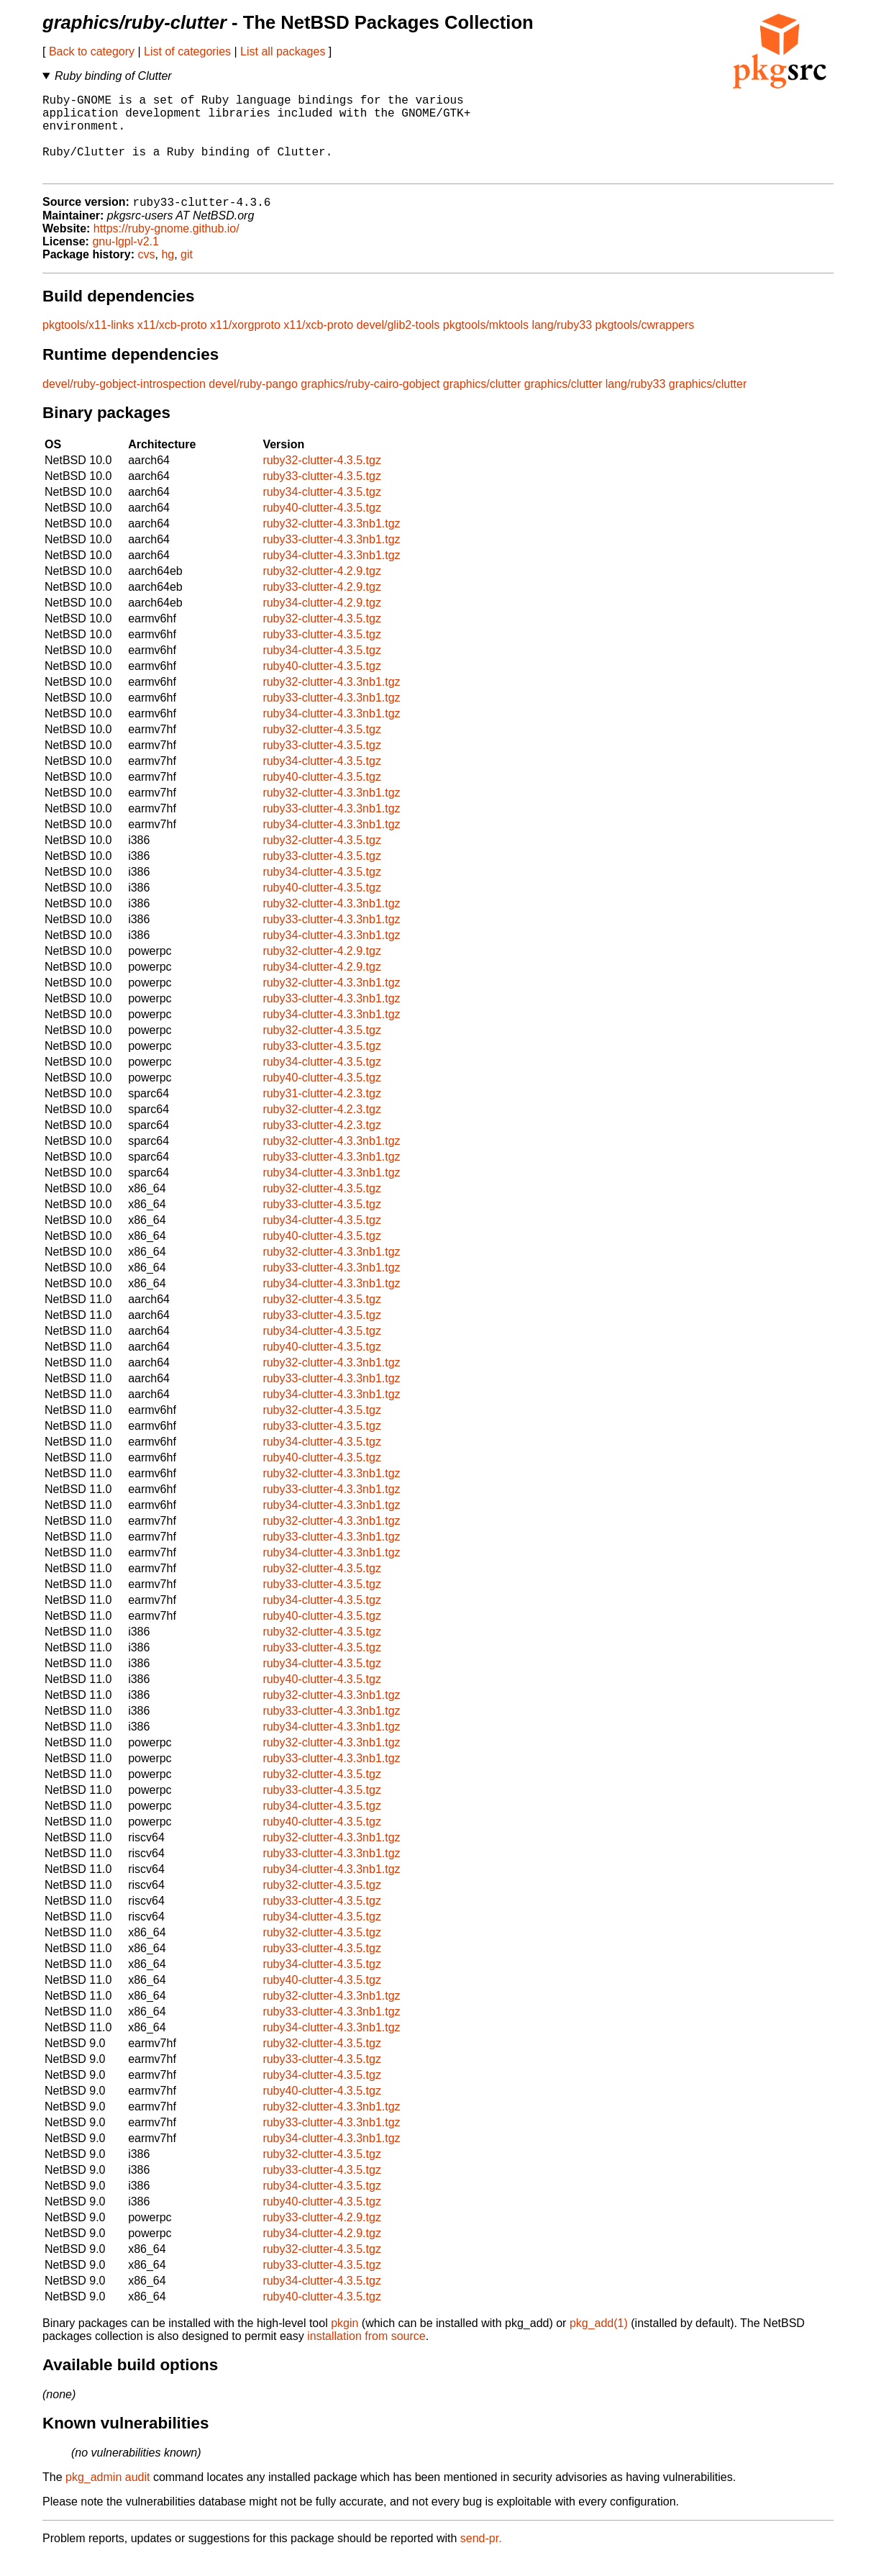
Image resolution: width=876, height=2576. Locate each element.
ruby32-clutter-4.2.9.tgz (322, 590)
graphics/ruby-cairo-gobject (370, 403)
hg (167, 274)
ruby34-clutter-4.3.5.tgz (322, 511)
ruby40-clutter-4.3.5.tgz (322, 527)
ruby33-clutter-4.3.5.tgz (322, 495)
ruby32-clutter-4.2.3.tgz (322, 1129)
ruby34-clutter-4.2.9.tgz (322, 622)
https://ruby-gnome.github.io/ (166, 248)
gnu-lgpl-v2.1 (125, 261)
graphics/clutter (482, 403)
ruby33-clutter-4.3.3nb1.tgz (331, 559)
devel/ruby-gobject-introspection (124, 403)
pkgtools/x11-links (88, 344)
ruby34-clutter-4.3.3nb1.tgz (331, 574)
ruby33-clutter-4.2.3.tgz (322, 1144)
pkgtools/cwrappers (644, 344)
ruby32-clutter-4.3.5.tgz (322, 479)
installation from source (366, 2355)
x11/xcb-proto (172, 344)
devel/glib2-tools (398, 344)
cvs (146, 274)
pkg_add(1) (599, 2342)
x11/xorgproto (245, 344)
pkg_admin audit (107, 2496)
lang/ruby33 (561, 344)
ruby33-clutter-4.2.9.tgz (322, 606)
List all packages (282, 51)
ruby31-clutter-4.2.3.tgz (322, 1113)
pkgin (344, 2342)
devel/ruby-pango (253, 403)
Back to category (91, 51)
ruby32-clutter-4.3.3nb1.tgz (331, 543)
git (187, 274)
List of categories (187, 51)
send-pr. (481, 2558)
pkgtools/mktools (486, 344)
